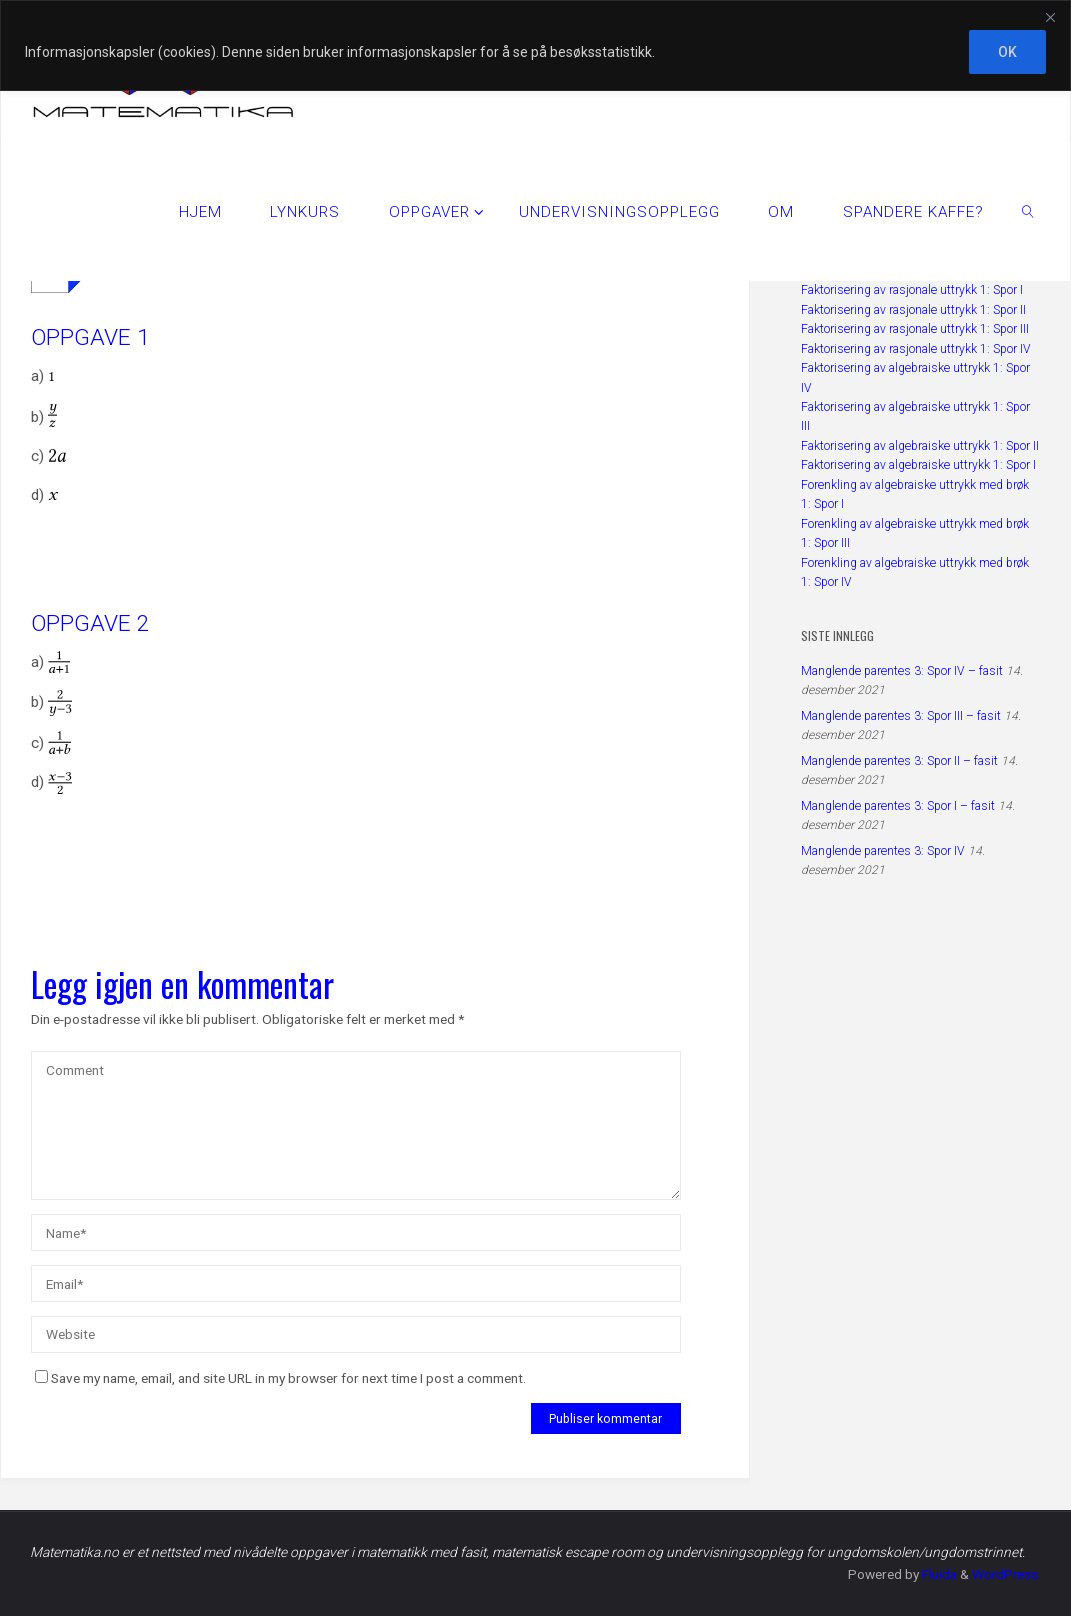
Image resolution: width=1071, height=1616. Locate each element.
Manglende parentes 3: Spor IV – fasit (902, 671)
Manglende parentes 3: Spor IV (883, 851)
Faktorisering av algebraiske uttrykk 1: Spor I (918, 465)
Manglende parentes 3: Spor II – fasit (899, 761)
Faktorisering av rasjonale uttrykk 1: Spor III (915, 329)
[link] (1028, 211)
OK (1007, 52)
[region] (535, 45)
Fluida (936, 1574)
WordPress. (1005, 1574)
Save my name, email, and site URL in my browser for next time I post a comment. (280, 1378)
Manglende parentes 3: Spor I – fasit (898, 806)
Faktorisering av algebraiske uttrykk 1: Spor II (920, 446)
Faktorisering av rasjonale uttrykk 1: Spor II (913, 310)
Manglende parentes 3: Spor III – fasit (901, 716)
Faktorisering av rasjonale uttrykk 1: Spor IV (916, 349)
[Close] (1050, 17)
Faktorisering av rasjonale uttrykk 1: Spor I (912, 290)
